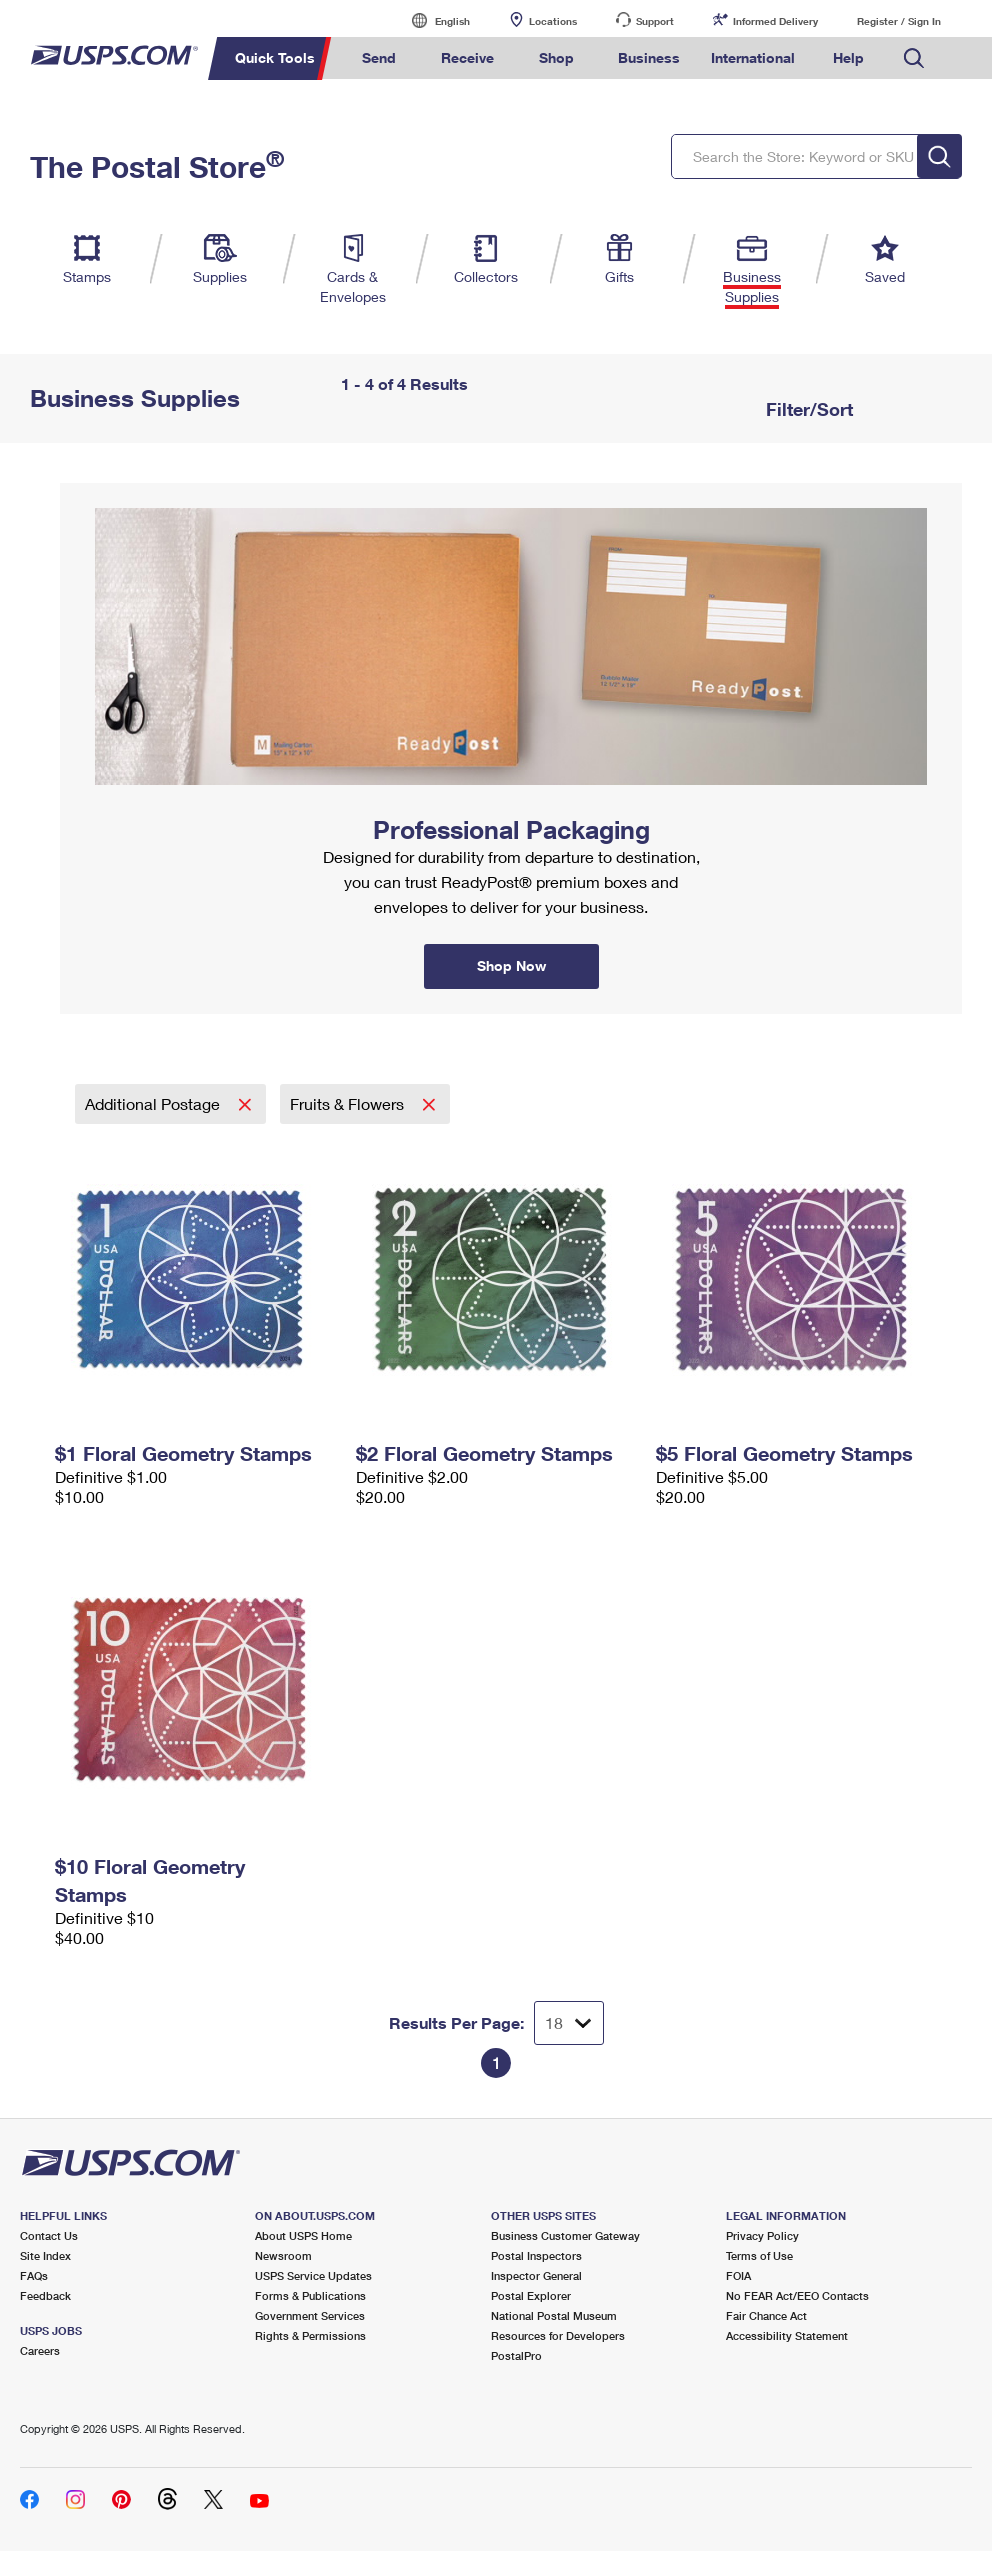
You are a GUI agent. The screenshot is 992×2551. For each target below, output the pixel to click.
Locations (553, 21)
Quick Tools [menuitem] (275, 57)
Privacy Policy (762, 2235)
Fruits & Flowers (349, 1103)
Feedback (45, 2295)
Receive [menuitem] (467, 57)
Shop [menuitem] (556, 57)
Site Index (45, 2255)
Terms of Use (759, 2255)
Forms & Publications (310, 2295)
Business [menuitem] (649, 57)
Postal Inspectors (536, 2255)
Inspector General (536, 2275)
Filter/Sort (807, 409)
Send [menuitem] (379, 57)
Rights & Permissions (310, 2335)
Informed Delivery (775, 21)
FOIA (738, 2275)
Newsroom (283, 2255)
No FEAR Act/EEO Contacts (797, 2295)
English (432, 20)
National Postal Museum (554, 2315)
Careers (40, 2350)
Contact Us (49, 2235)
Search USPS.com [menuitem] (914, 58)
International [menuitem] (753, 57)
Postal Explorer (531, 2295)
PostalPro (516, 2355)
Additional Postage (154, 1103)
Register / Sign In (899, 21)
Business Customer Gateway (565, 2235)
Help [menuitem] (848, 57)
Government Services (310, 2315)
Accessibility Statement (787, 2335)
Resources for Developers (558, 2335)
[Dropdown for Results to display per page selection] (569, 2023)
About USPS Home (303, 2235)
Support (655, 21)
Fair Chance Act (766, 2315)
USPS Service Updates (313, 2275)
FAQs (34, 2275)
